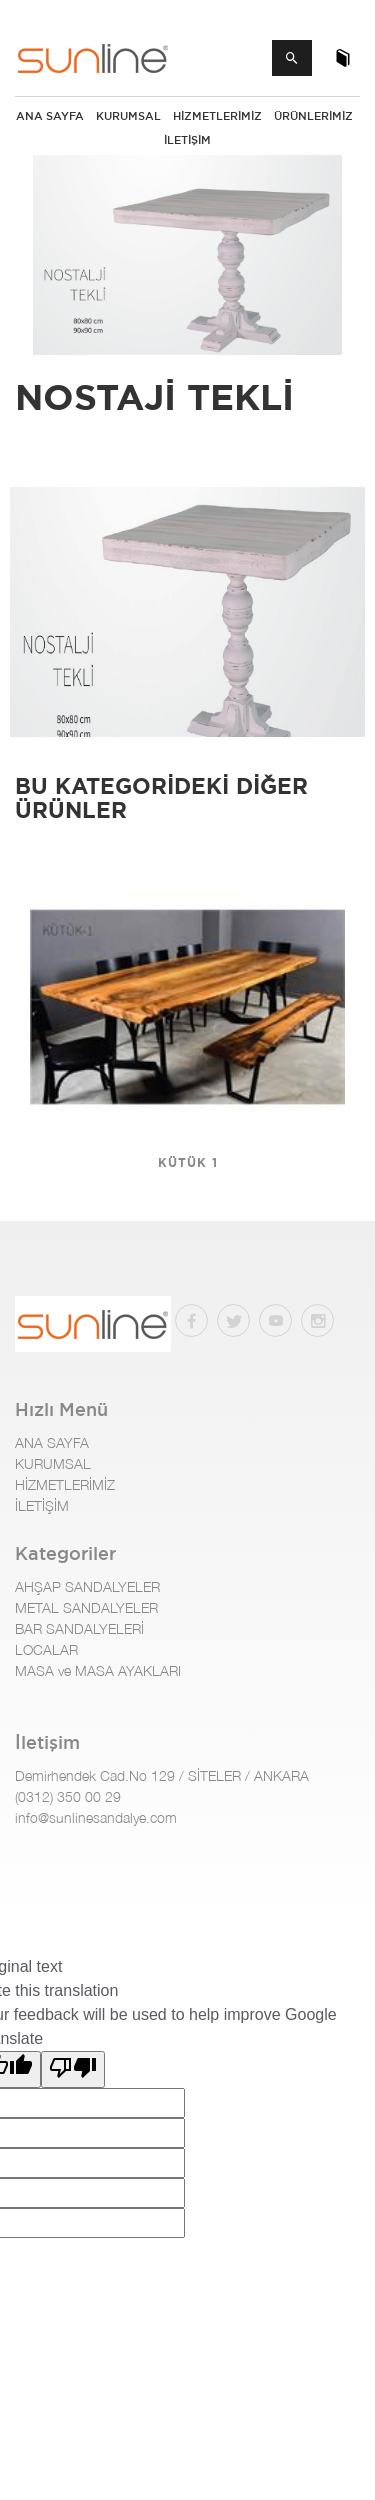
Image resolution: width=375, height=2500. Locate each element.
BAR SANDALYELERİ (79, 1628)
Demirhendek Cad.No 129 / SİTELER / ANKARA (162, 1775)
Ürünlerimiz (313, 116)
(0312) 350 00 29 (68, 1796)
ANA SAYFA (50, 116)
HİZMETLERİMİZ (217, 116)
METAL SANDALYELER (86, 1607)
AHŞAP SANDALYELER (87, 1586)
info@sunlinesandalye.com (96, 1817)
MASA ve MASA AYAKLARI (98, 1670)
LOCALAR (46, 1649)
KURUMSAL (128, 116)
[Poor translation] (73, 2069)
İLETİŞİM (187, 140)
